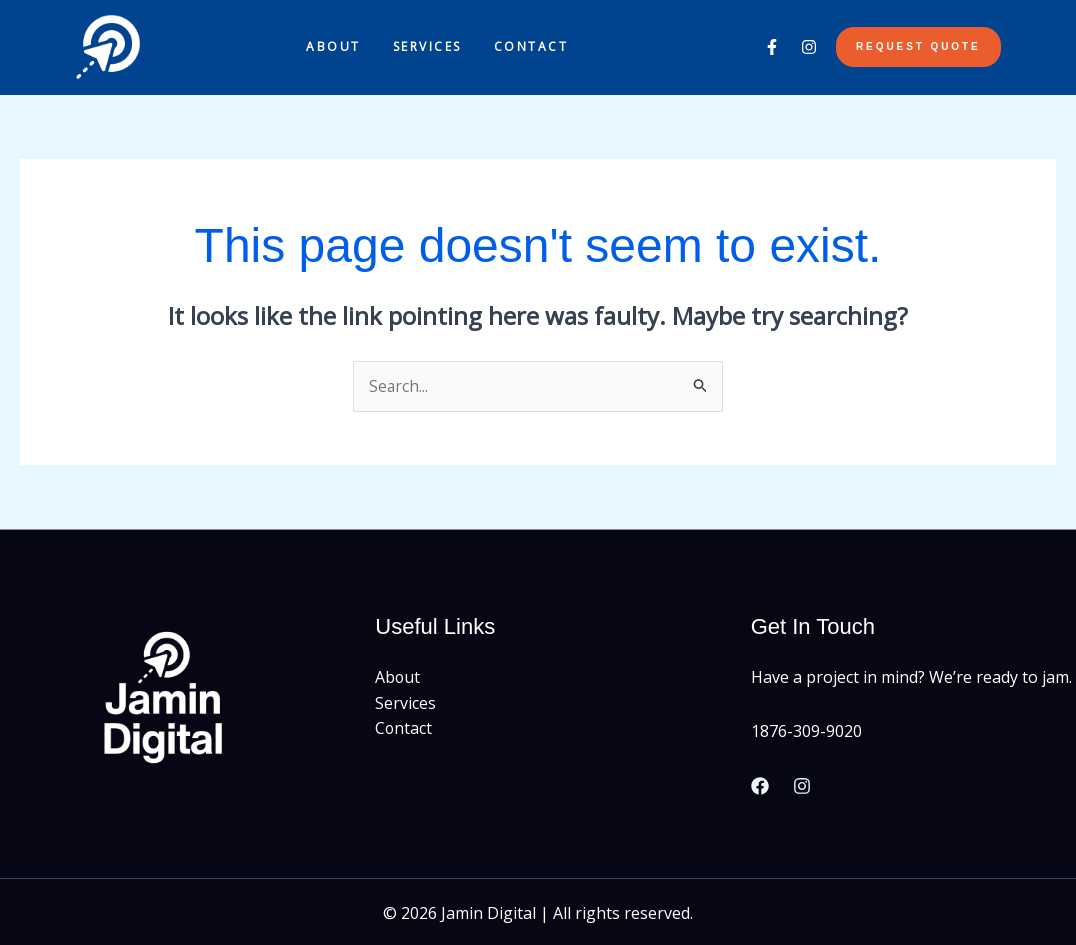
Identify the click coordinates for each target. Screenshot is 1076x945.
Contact (531, 46)
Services (427, 46)
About (333, 46)
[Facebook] (760, 787)
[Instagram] (802, 787)
